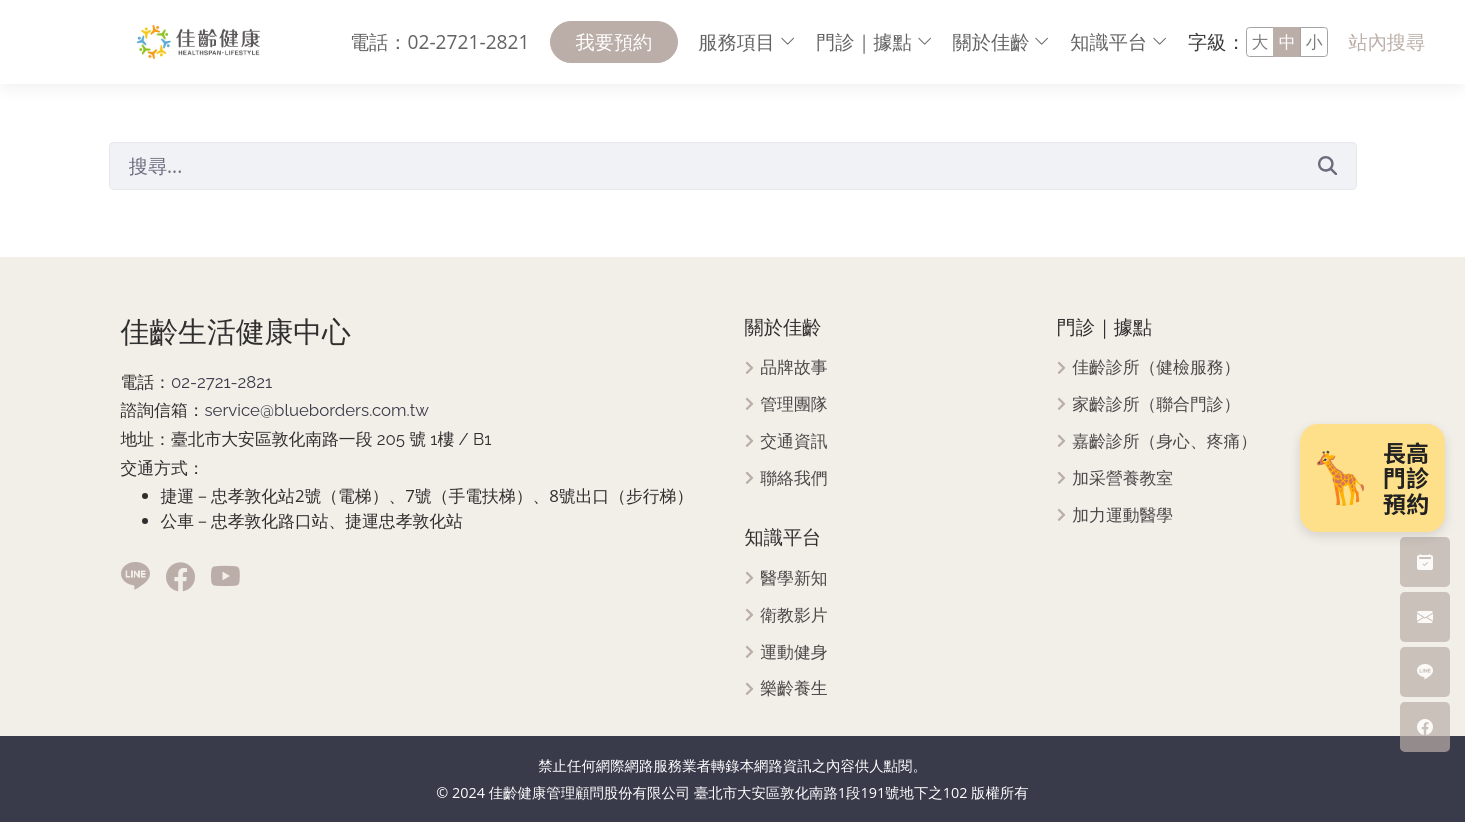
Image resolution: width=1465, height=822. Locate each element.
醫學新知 (793, 578)
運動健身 (793, 652)
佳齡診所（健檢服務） (1156, 367)
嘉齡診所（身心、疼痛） (1164, 441)
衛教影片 (793, 615)
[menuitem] (747, 42)
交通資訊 (793, 441)
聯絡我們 (793, 478)
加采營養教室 (1122, 478)
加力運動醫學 (1122, 515)
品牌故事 (793, 367)
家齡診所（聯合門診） (1156, 404)
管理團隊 (793, 404)
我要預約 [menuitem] (614, 41)
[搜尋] (704, 166)
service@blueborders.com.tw (316, 410)
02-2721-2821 (221, 382)
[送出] (1328, 165)
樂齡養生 (793, 688)
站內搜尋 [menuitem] (1386, 41)
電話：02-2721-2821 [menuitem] (440, 41)
